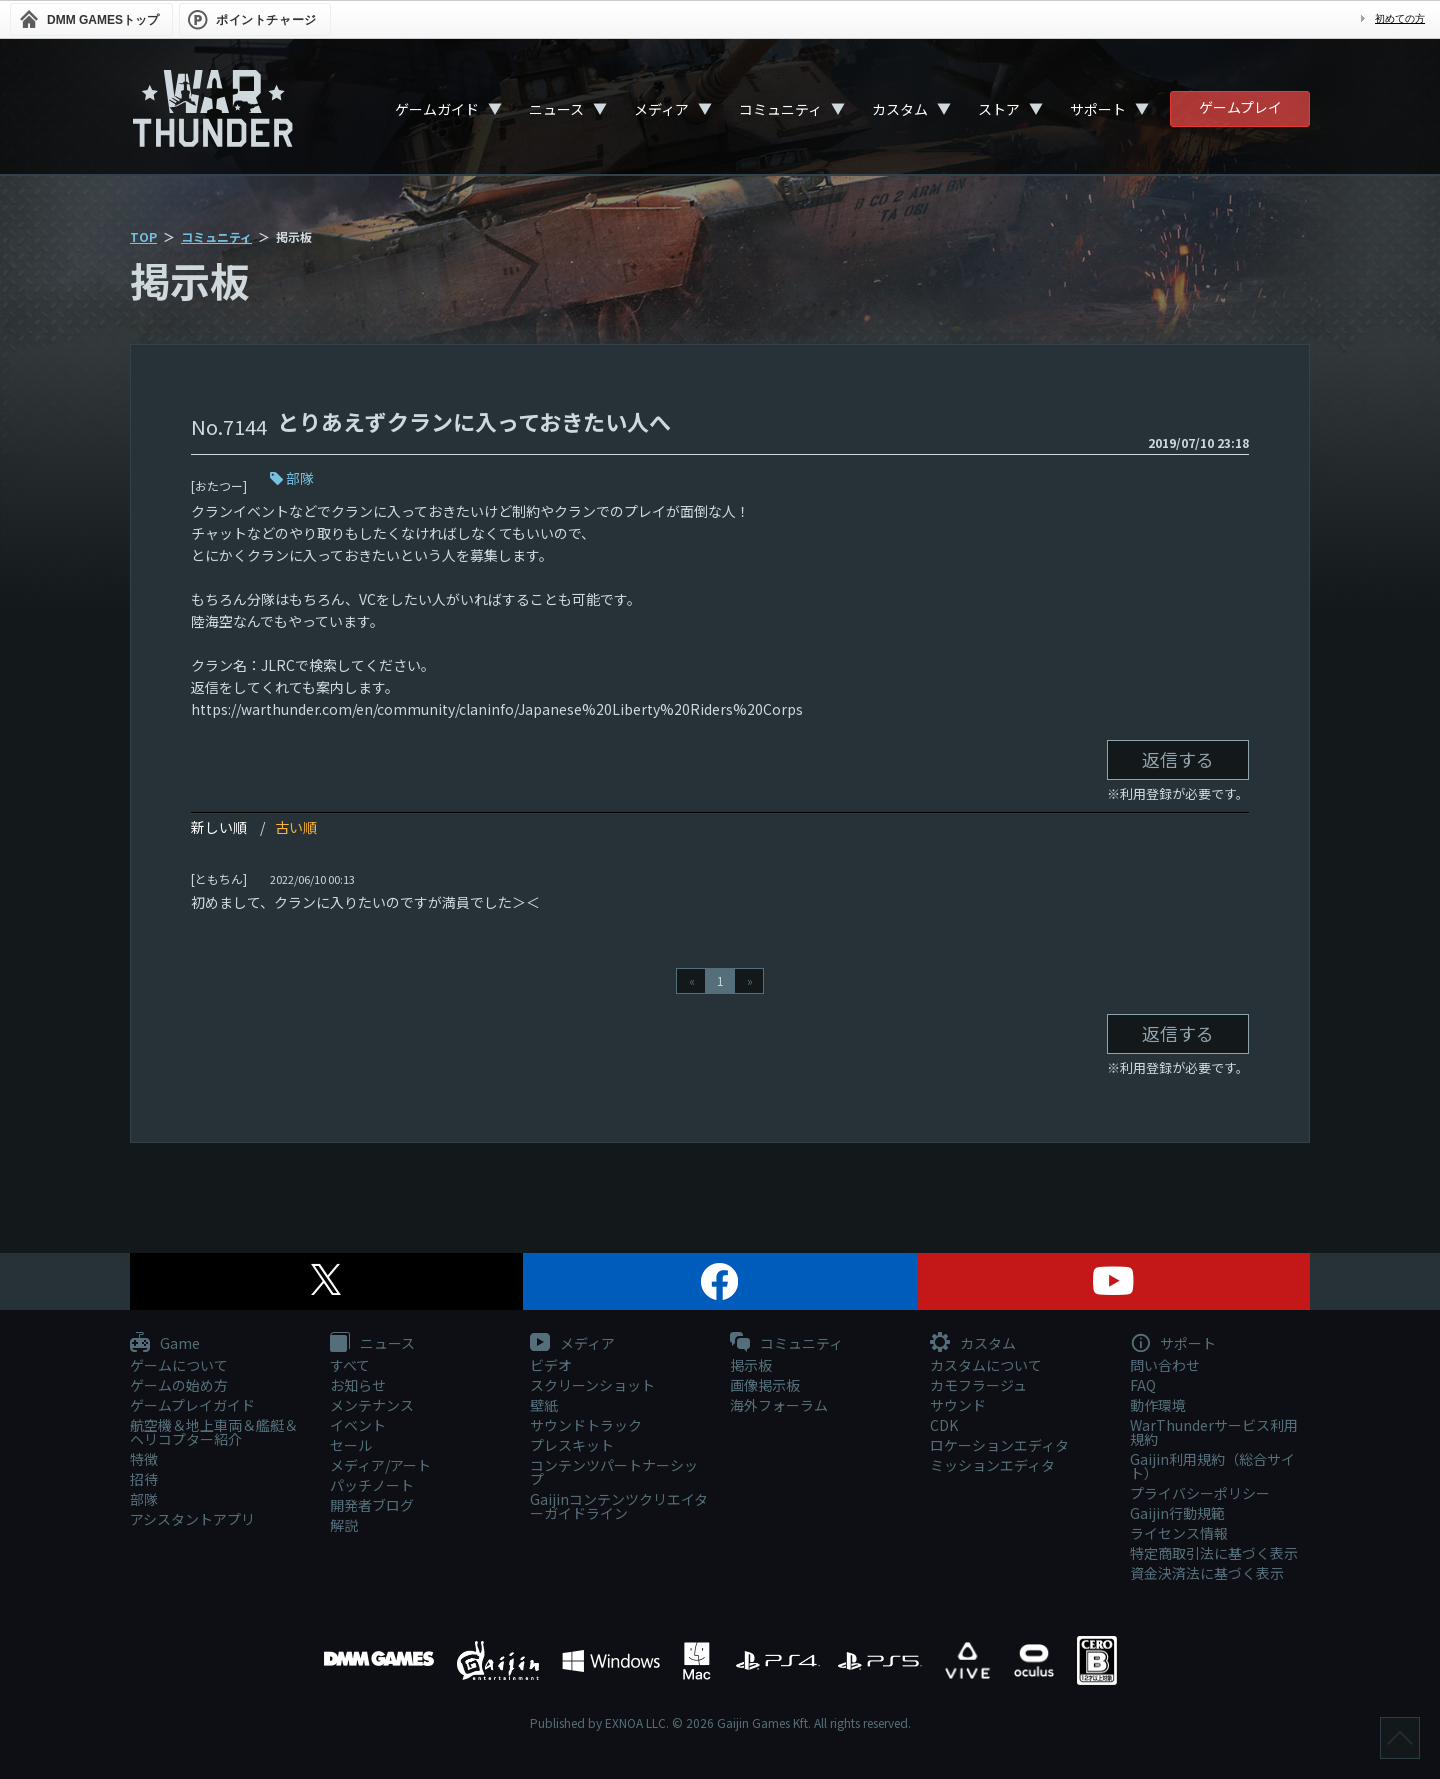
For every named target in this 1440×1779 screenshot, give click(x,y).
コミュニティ (780, 109)
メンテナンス (372, 1405)
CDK (944, 1425)
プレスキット (572, 1445)
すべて (350, 1365)
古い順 (296, 827)
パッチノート (372, 1485)
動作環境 (1158, 1405)
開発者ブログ (372, 1505)
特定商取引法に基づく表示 (1214, 1553)
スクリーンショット (592, 1385)
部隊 (300, 478)
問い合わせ (1165, 1365)
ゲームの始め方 (179, 1385)
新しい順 (219, 827)
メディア (661, 109)
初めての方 (1400, 18)
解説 (344, 1525)
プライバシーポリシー (1200, 1493)
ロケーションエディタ (999, 1445)
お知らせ (358, 1385)
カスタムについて (986, 1365)
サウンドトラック (586, 1425)
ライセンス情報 (1179, 1533)
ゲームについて (179, 1365)
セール (351, 1445)
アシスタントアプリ (192, 1519)
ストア (999, 109)
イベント (358, 1425)
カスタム (900, 109)
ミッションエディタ (992, 1465)
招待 (144, 1479)
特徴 (144, 1459)
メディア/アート (380, 1465)
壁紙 (544, 1405)
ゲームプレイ (1240, 107)
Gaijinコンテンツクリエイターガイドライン (619, 1506)
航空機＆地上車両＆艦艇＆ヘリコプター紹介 (214, 1432)
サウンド (958, 1405)
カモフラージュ (978, 1385)
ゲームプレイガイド (192, 1405)
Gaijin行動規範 (1177, 1513)
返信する (1178, 759)
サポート (1098, 109)
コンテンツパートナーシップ (614, 1472)
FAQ (1143, 1385)
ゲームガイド (437, 109)
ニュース (556, 109)
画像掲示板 (765, 1385)
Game (165, 1344)
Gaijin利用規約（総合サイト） (1212, 1466)
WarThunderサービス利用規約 (1214, 1432)
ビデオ (551, 1365)
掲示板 (751, 1365)
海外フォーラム (779, 1405)
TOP (143, 236)
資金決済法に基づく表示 (1207, 1573)
